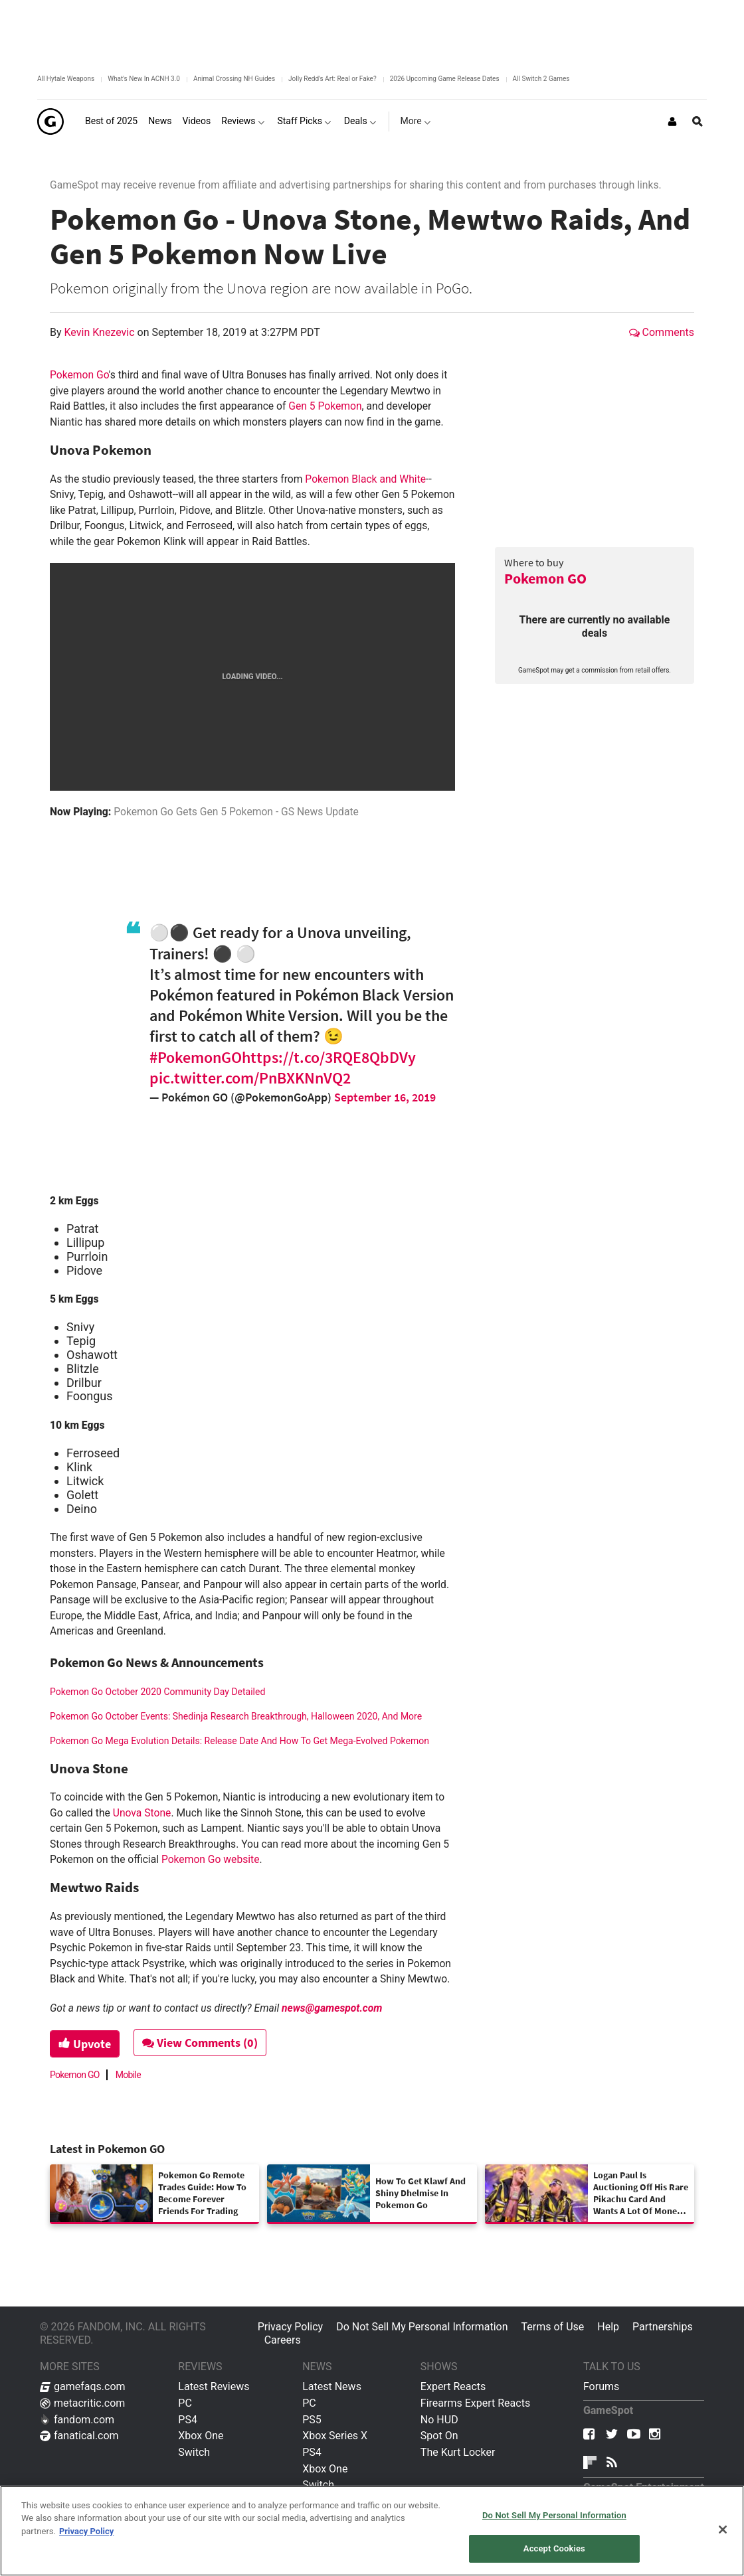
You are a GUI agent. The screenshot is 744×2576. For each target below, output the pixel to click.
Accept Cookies (554, 2548)
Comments (661, 332)
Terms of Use (553, 2326)
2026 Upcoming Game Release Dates (445, 78)
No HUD (439, 2419)
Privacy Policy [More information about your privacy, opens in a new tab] (86, 2531)
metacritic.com (82, 2403)
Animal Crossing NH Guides (234, 78)
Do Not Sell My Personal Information (422, 2326)
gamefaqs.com (83, 2386)
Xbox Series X (334, 2435)
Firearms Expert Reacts (475, 2403)
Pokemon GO (545, 578)
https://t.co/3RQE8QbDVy (329, 1057)
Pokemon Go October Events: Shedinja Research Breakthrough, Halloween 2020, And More (236, 1716)
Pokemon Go (79, 374)
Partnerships (662, 2326)
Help (608, 2326)
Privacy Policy (291, 2326)
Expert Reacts (453, 2386)
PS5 (312, 2419)
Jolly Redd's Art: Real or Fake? (332, 78)
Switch (194, 2452)
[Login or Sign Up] (672, 121)
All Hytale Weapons (65, 78)
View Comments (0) (200, 2042)
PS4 (187, 2419)
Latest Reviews (213, 2386)
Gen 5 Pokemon (324, 406)
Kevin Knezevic (101, 332)
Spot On (439, 2435)
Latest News (331, 2386)
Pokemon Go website (210, 1859)
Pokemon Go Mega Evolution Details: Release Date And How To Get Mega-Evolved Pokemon (239, 1740)
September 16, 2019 (385, 1097)
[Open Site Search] (697, 121)
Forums (601, 2386)
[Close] (722, 2529)
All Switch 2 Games (541, 78)
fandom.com (77, 2419)
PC (185, 2403)
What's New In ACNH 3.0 (144, 78)
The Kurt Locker (457, 2452)
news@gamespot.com (332, 2008)
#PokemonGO (195, 1057)
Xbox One (200, 2435)
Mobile (128, 2074)
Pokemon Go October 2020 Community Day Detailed (157, 1691)
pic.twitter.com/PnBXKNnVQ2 (250, 1078)
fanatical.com (79, 2435)
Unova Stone (142, 1813)
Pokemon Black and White (365, 479)
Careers (282, 2340)
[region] (372, 2531)
